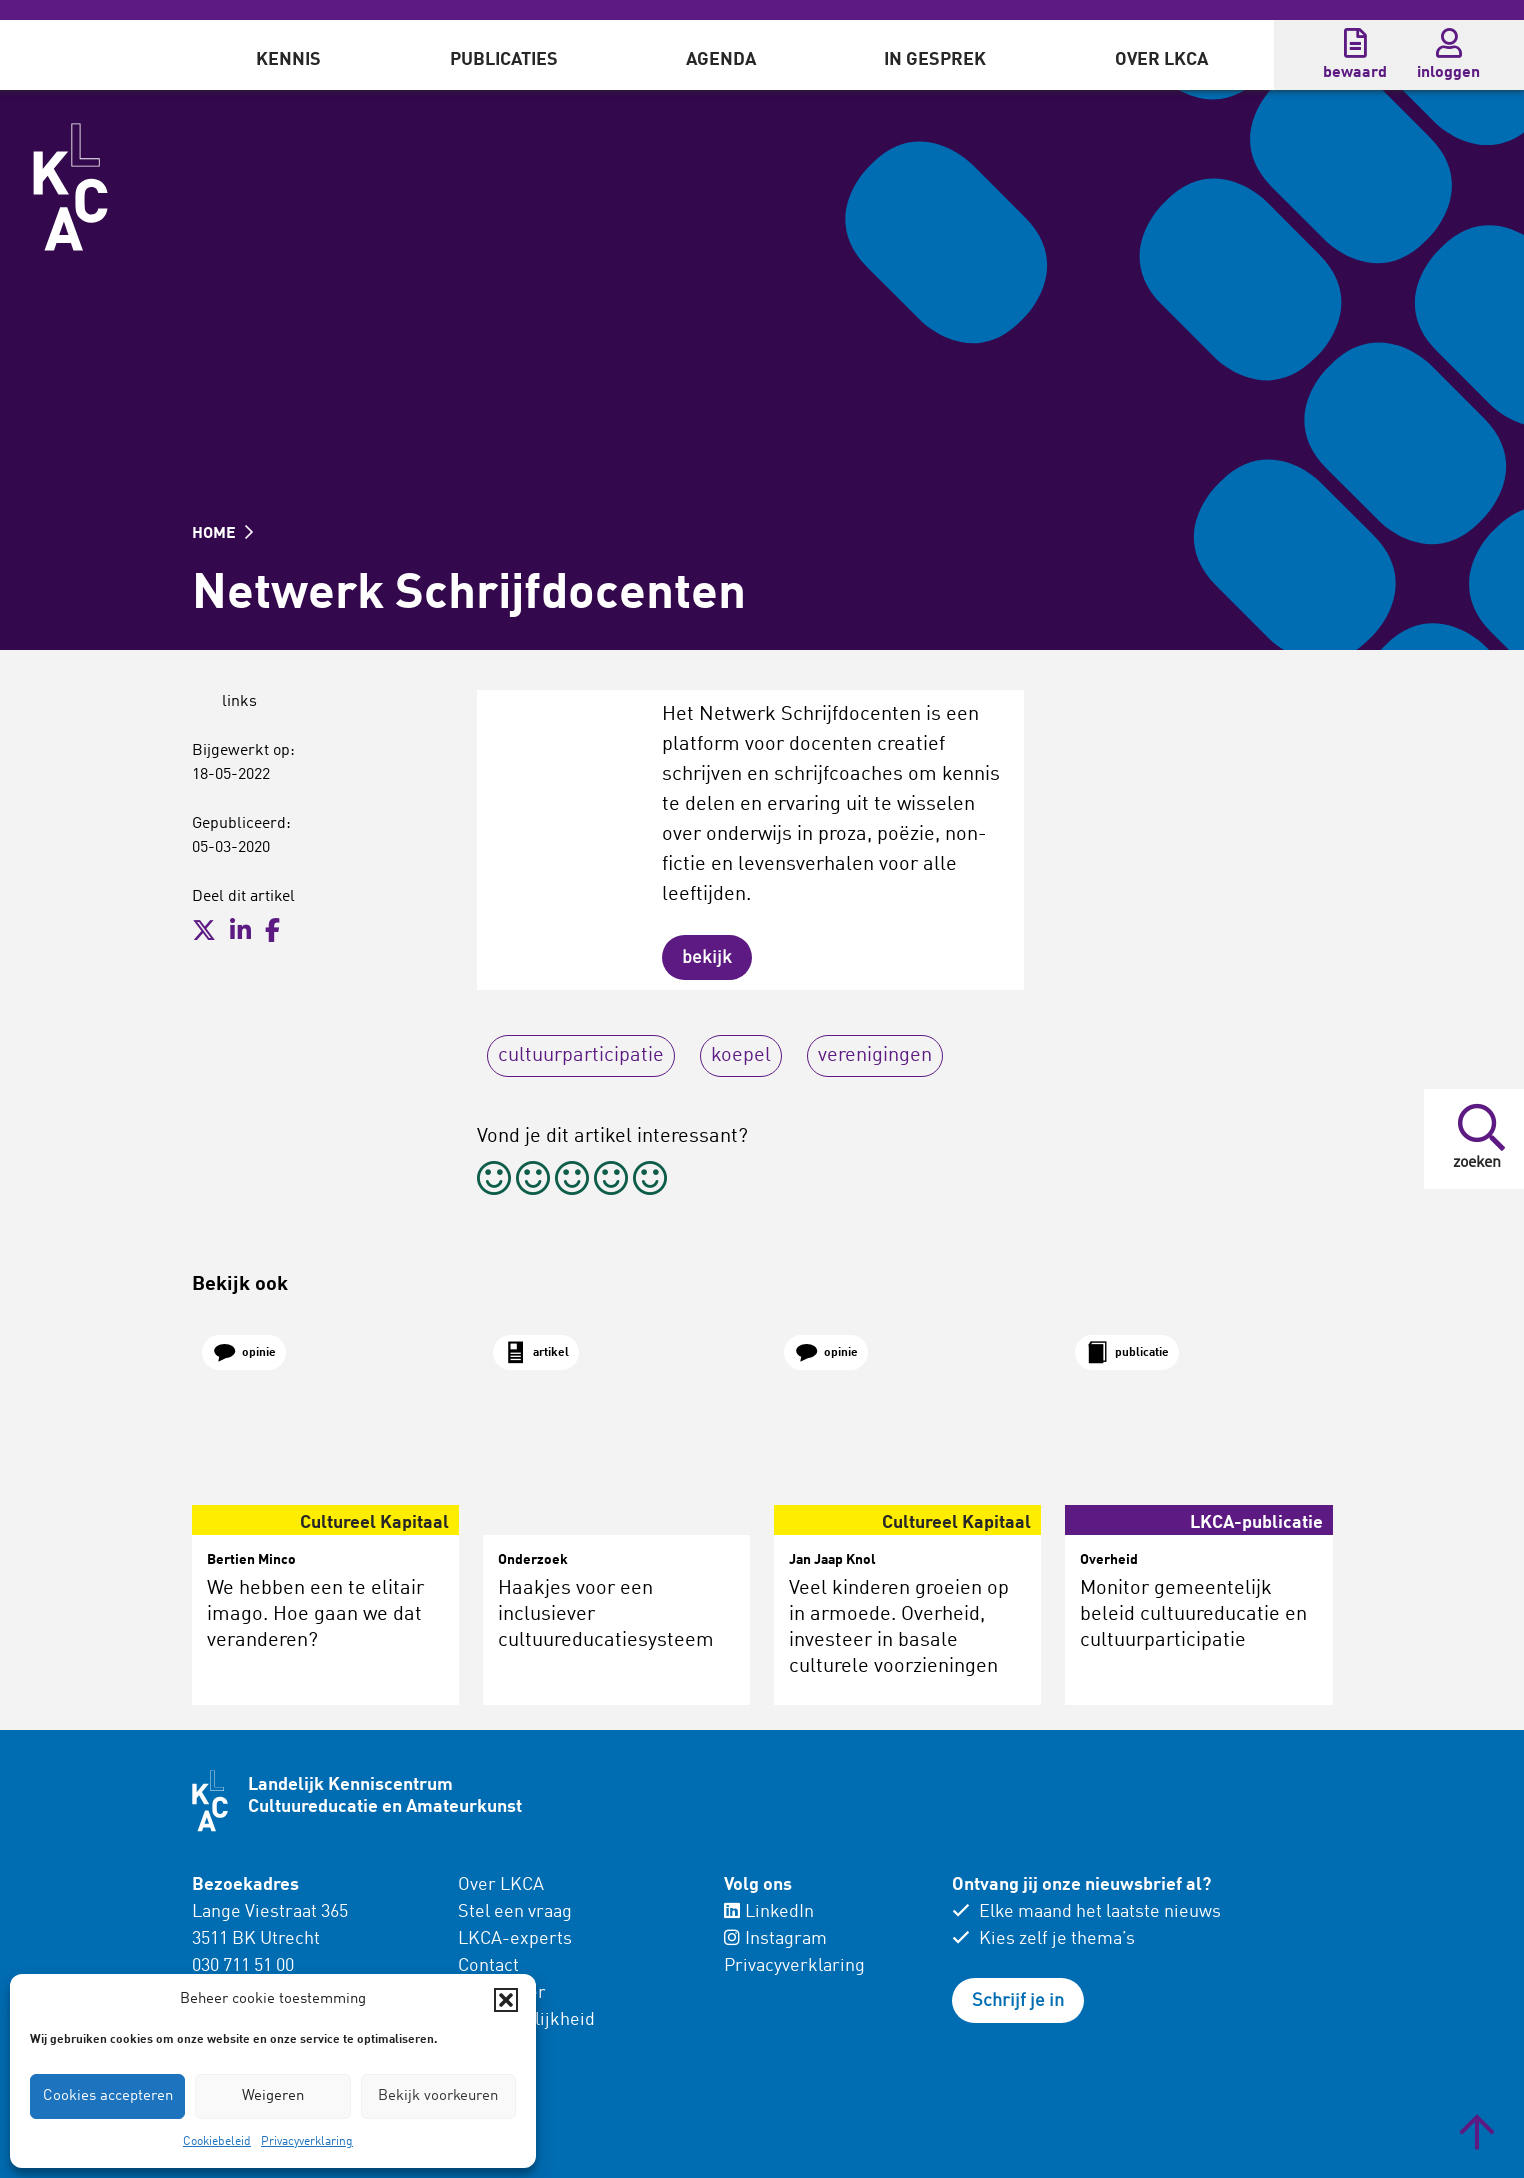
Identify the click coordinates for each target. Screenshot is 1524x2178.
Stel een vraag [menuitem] (515, 1912)
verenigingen (875, 1056)
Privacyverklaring (307, 2142)
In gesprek (935, 60)
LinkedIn (769, 1912)
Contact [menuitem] (488, 1966)
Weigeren (273, 2096)
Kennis (288, 60)
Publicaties (504, 60)
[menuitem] (288, 55)
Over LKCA (1161, 60)
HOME (222, 534)
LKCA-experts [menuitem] (515, 1939)
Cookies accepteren (108, 2096)
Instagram (775, 1939)
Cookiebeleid (217, 2142)
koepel (741, 1056)
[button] (506, 2000)
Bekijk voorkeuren (438, 2096)
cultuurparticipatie (581, 1056)
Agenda (721, 60)
